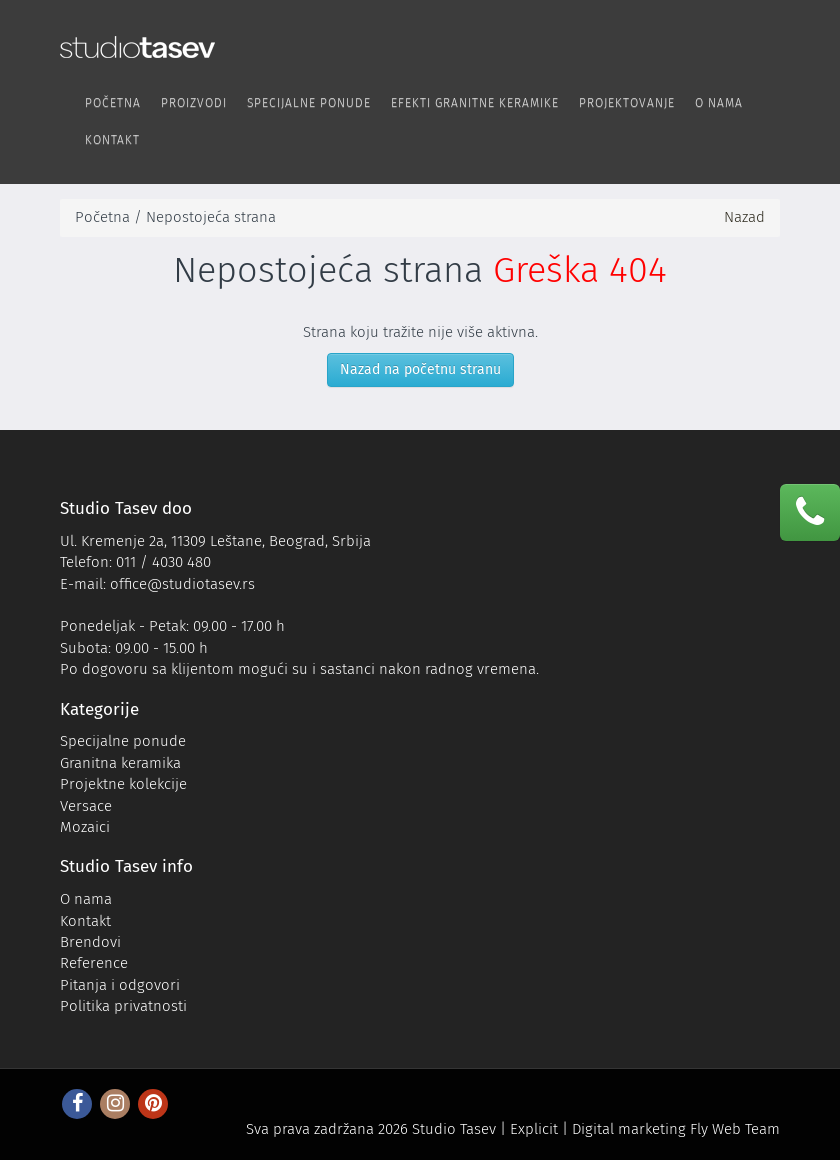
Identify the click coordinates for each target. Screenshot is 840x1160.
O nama (719, 103)
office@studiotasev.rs (182, 584)
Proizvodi (194, 103)
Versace (86, 806)
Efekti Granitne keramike (475, 103)
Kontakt (112, 140)
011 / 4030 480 (163, 562)
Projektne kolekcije (123, 784)
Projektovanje (627, 103)
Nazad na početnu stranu (420, 369)
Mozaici (85, 827)
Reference (94, 963)
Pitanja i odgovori (120, 985)
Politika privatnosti (123, 1006)
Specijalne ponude (309, 103)
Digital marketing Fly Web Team (676, 1129)
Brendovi (90, 942)
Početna (113, 103)
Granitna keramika (120, 763)
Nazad (744, 217)
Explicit (534, 1129)
